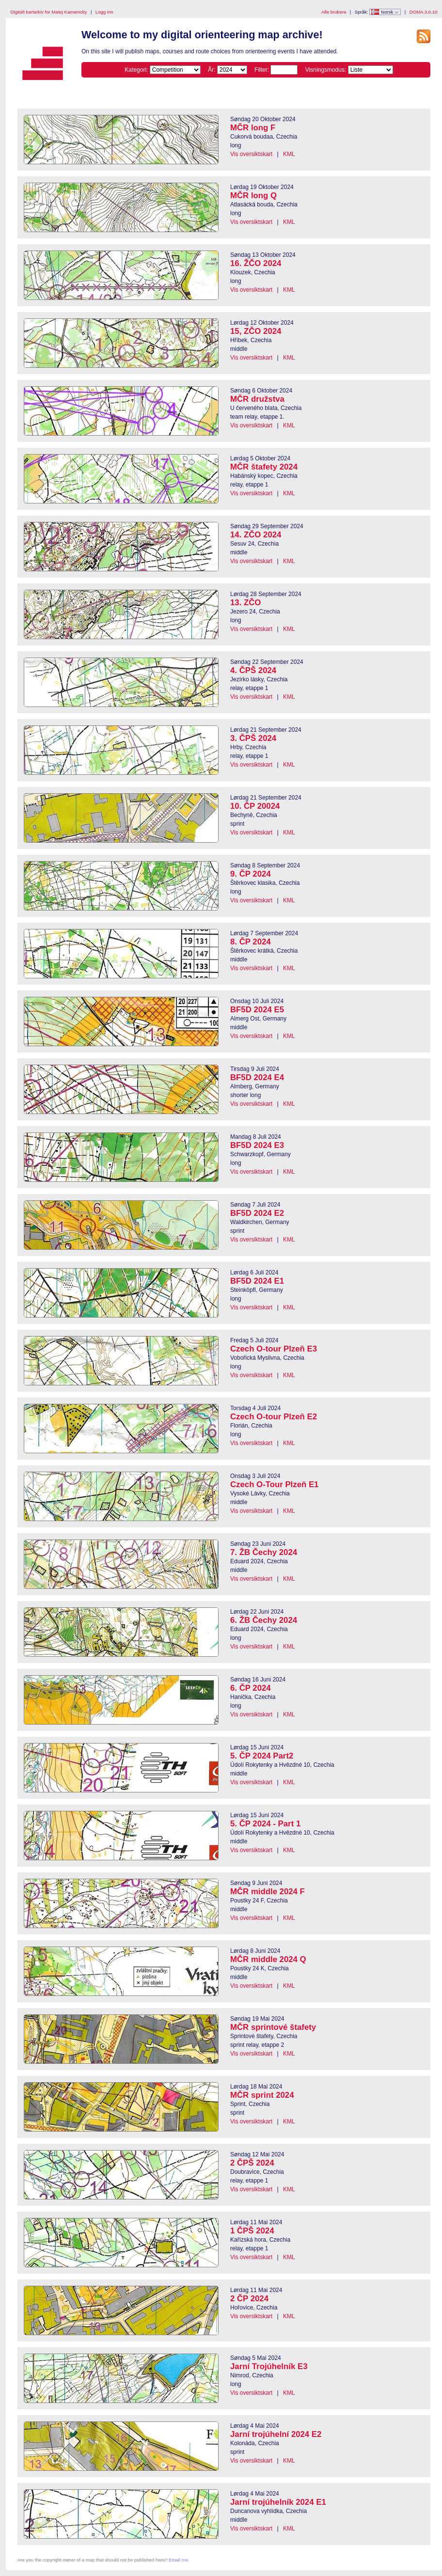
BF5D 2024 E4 (257, 1077)
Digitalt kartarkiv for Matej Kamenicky (49, 12)
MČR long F (252, 127)
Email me (178, 2559)
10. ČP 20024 (255, 806)
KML (289, 154)
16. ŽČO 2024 (255, 263)
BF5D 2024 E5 (257, 1009)
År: (211, 69)
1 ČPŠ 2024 (252, 2230)
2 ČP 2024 (249, 2298)
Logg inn (104, 12)
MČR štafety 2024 (264, 466)
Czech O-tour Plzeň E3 (273, 1348)
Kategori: (136, 69)
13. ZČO (245, 602)
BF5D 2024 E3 (257, 1145)
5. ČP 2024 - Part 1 (265, 1823)
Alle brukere (333, 12)
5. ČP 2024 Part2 (261, 1755)
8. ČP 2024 (250, 941)
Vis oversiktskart (251, 154)
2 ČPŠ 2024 (252, 2163)
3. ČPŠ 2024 (253, 738)
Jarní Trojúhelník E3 (268, 2366)
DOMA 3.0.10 (424, 12)
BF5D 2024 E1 (257, 1281)
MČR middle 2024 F (267, 1891)
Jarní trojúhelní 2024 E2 (275, 2434)
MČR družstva (257, 399)
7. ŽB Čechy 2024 (263, 1552)
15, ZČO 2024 (255, 331)
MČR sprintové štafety (273, 2027)
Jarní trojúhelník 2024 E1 (278, 2502)
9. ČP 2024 (250, 874)
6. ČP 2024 (250, 1688)
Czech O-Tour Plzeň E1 (274, 1484)
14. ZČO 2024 (255, 534)
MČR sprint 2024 (262, 2095)
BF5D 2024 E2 (257, 1213)
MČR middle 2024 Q (268, 1959)
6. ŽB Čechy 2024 (263, 1620)
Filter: (261, 69)
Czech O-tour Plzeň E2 (273, 1416)
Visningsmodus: (326, 69)
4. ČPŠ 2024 (253, 670)
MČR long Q (253, 195)
